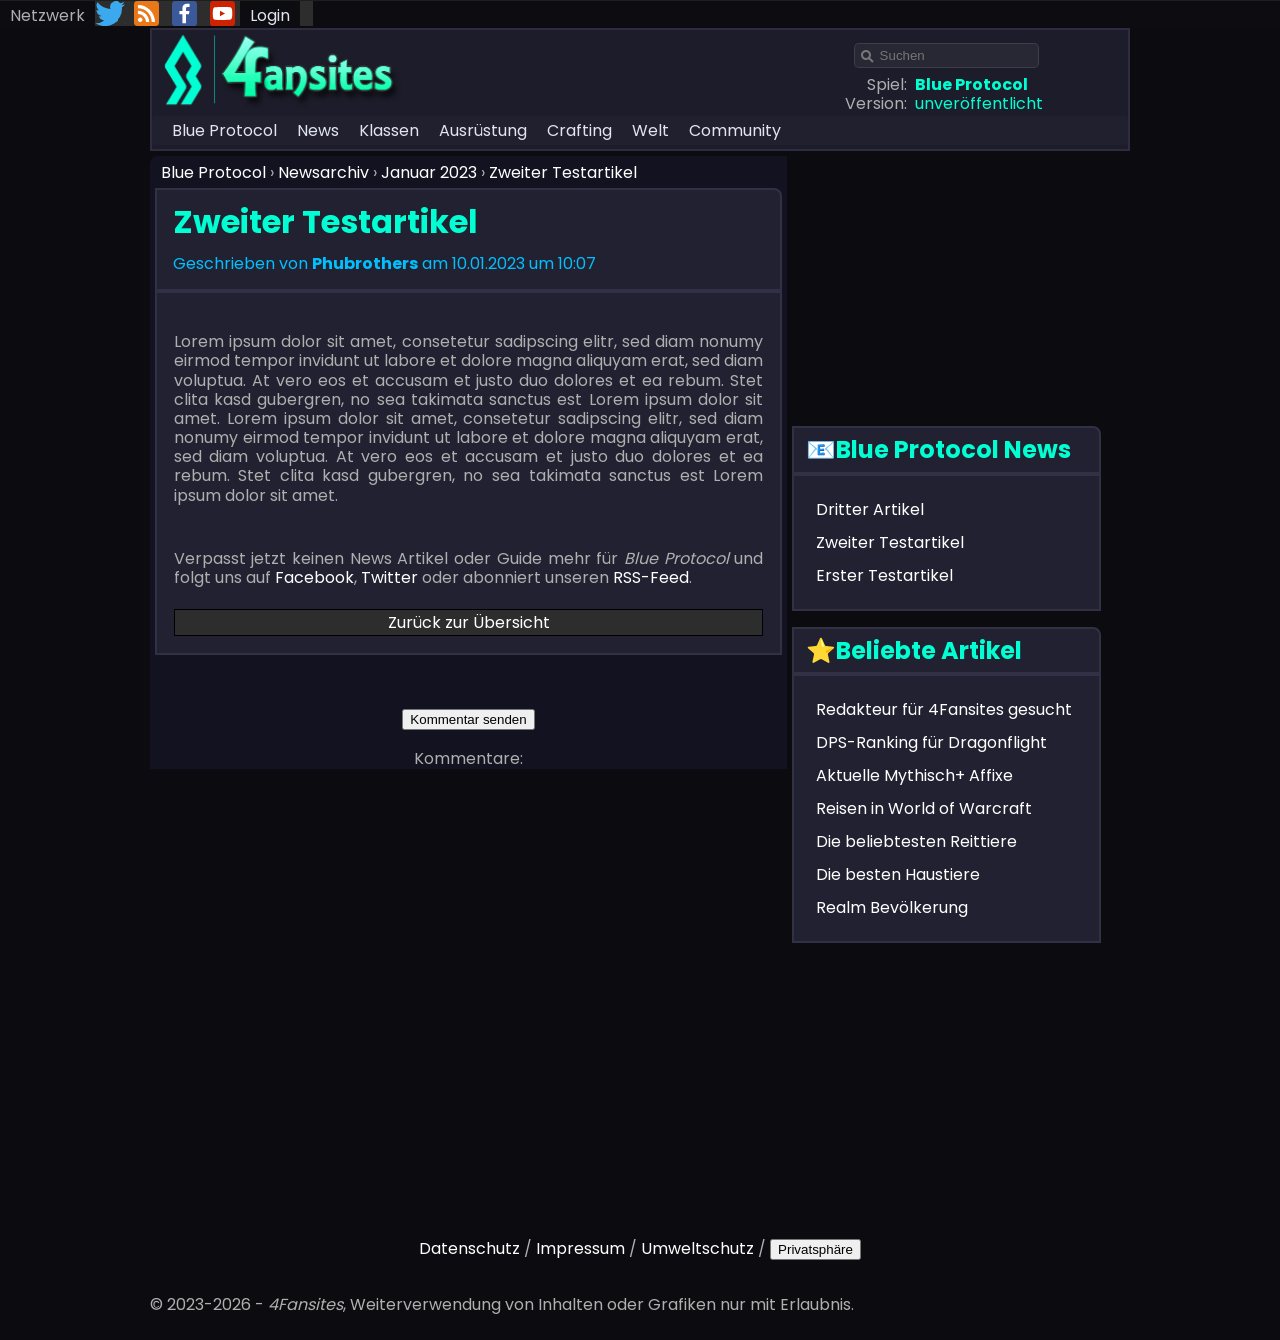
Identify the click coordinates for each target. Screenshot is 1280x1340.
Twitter (389, 577)
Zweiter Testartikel (563, 172)
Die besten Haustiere (898, 874)
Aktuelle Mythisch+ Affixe (914, 775)
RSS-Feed (651, 577)
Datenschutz (469, 1248)
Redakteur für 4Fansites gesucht (944, 709)
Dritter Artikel (870, 509)
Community (735, 130)
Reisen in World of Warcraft (924, 808)
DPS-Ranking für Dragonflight (931, 742)
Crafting (579, 130)
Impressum (580, 1248)
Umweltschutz (697, 1248)
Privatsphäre (815, 1249)
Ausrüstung (483, 130)
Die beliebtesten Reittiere (916, 841)
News (318, 130)
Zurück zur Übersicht (469, 622)
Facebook (314, 577)
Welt (650, 130)
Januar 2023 (429, 172)
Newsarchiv (323, 172)
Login (270, 15)
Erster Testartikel (884, 575)
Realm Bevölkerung (892, 907)
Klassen (389, 130)
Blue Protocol (224, 130)
